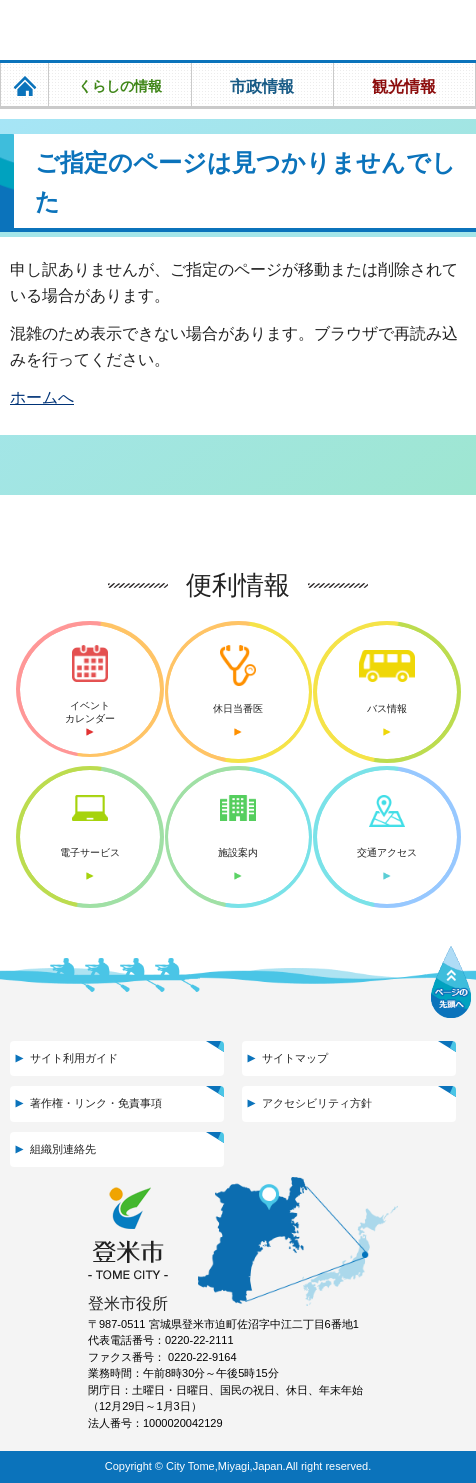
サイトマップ (295, 1058)
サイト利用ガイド (74, 1058)
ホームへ (42, 397)
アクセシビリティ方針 (317, 1103)
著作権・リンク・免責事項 (96, 1103)
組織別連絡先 (63, 1149)
